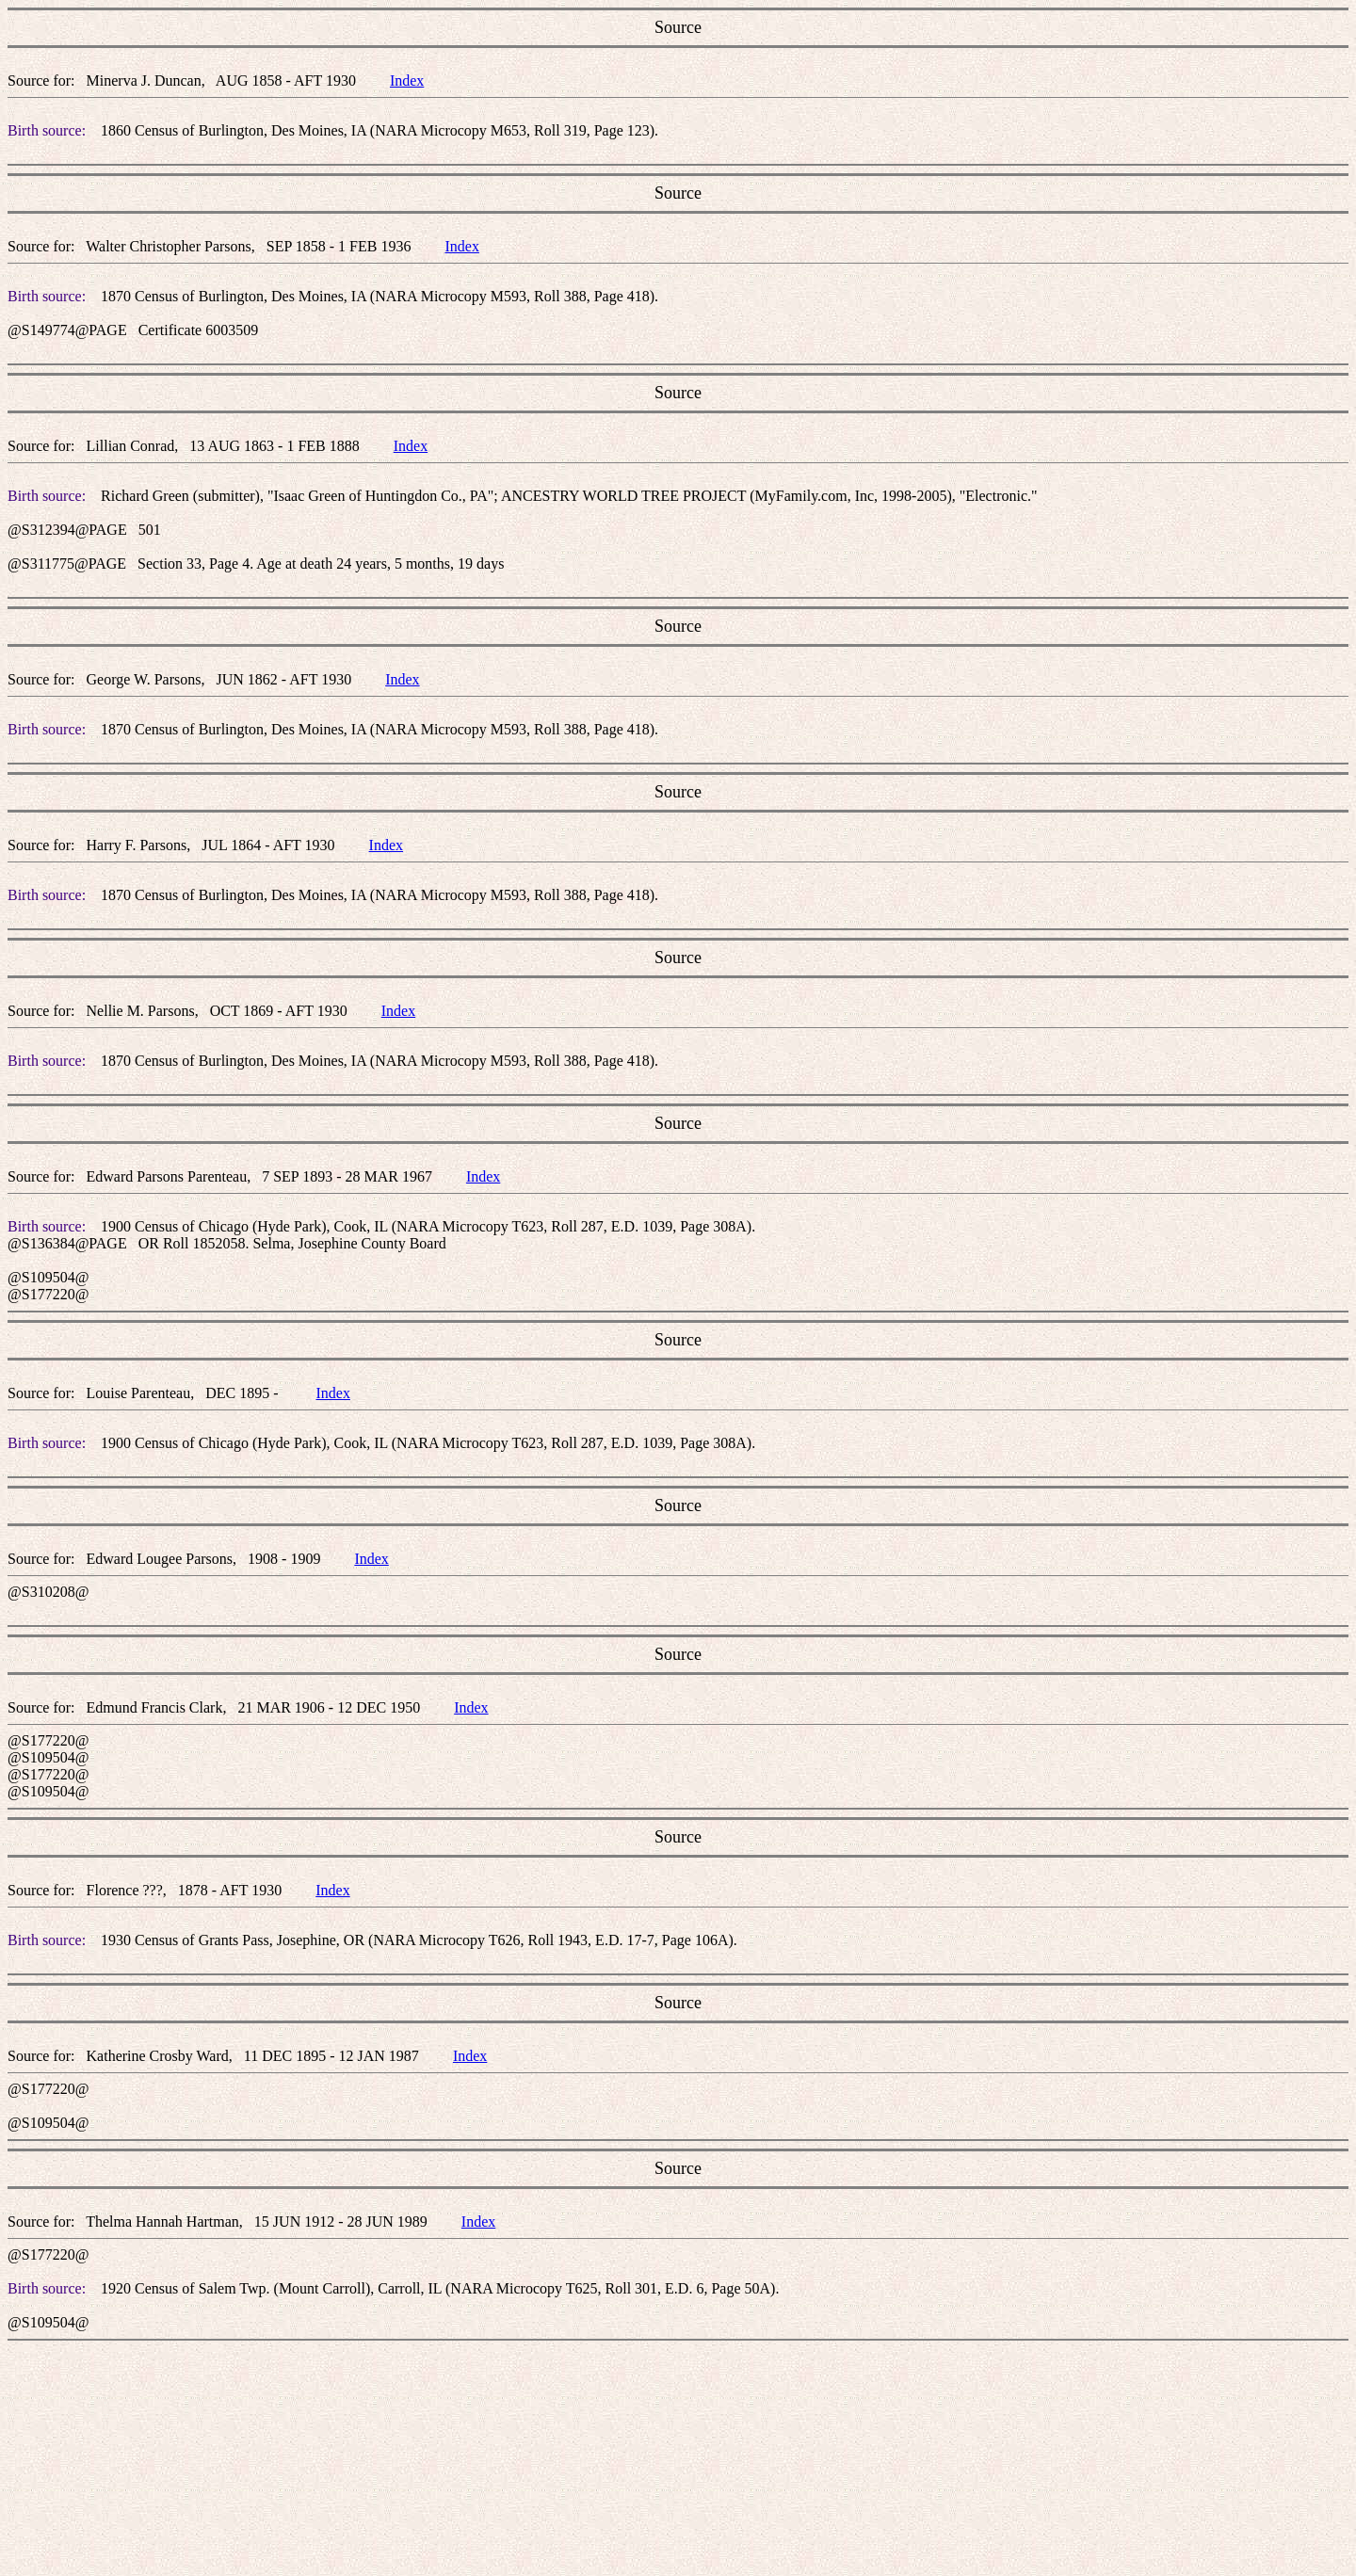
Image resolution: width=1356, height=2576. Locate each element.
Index (407, 80)
